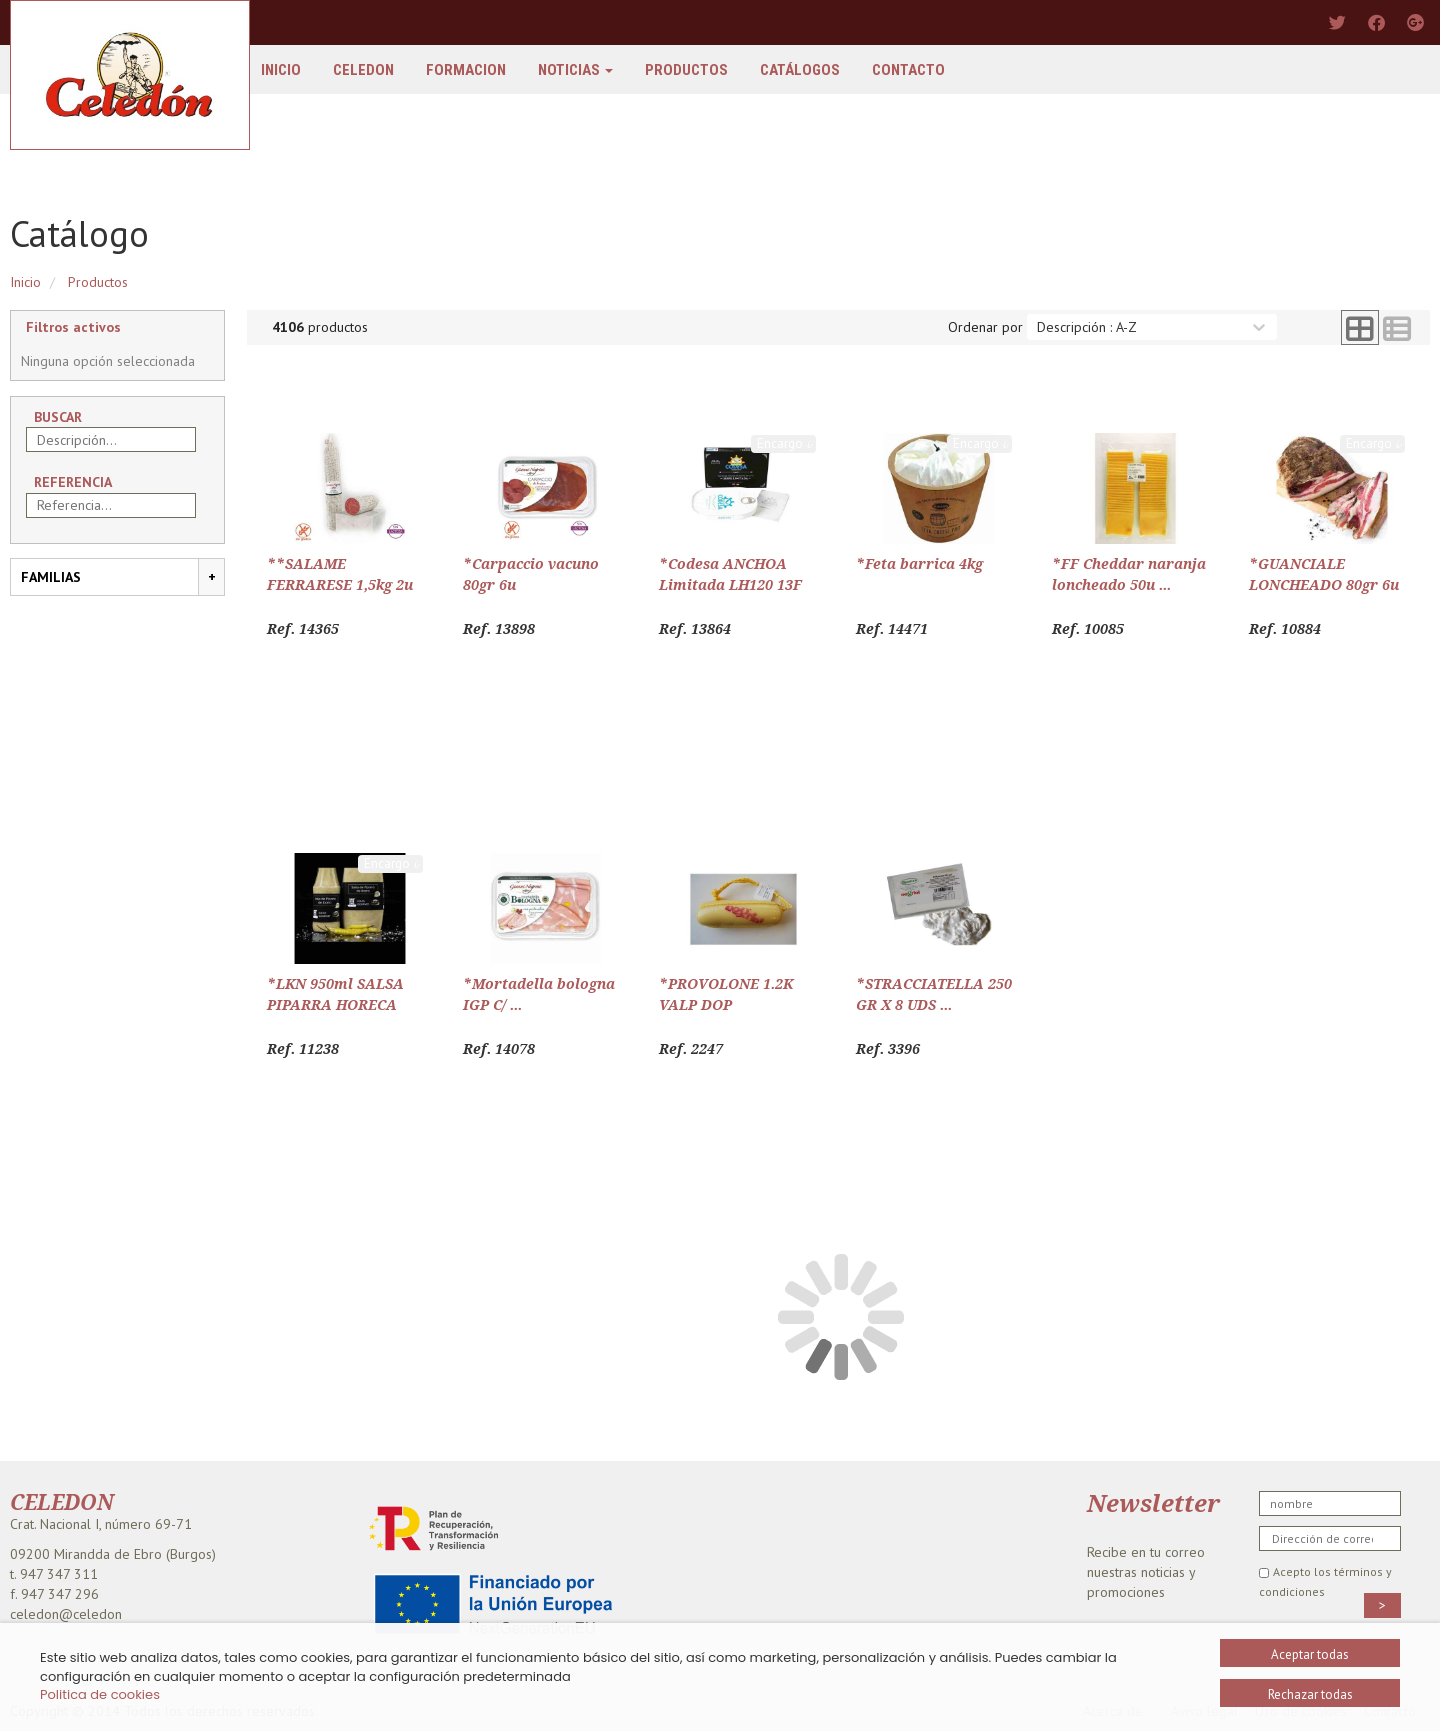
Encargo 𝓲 (783, 443)
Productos (686, 70)
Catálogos (800, 70)
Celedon (363, 70)
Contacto (908, 70)
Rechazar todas (1310, 1694)
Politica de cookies (100, 1694)
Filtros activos (73, 327)
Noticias (575, 70)
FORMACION (466, 70)
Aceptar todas (1310, 1654)
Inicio (281, 70)
